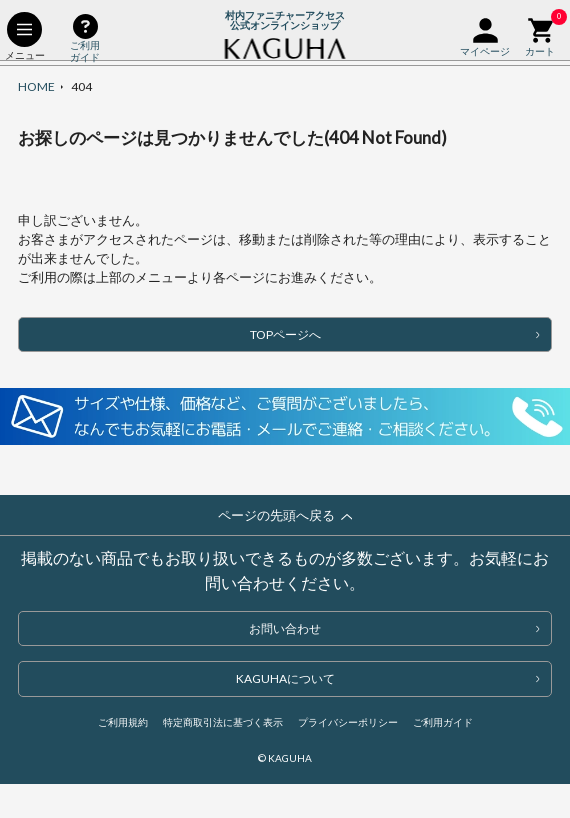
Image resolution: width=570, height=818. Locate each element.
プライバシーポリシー (348, 722)
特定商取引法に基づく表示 (223, 722)
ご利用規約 (123, 722)
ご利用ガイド (443, 722)
